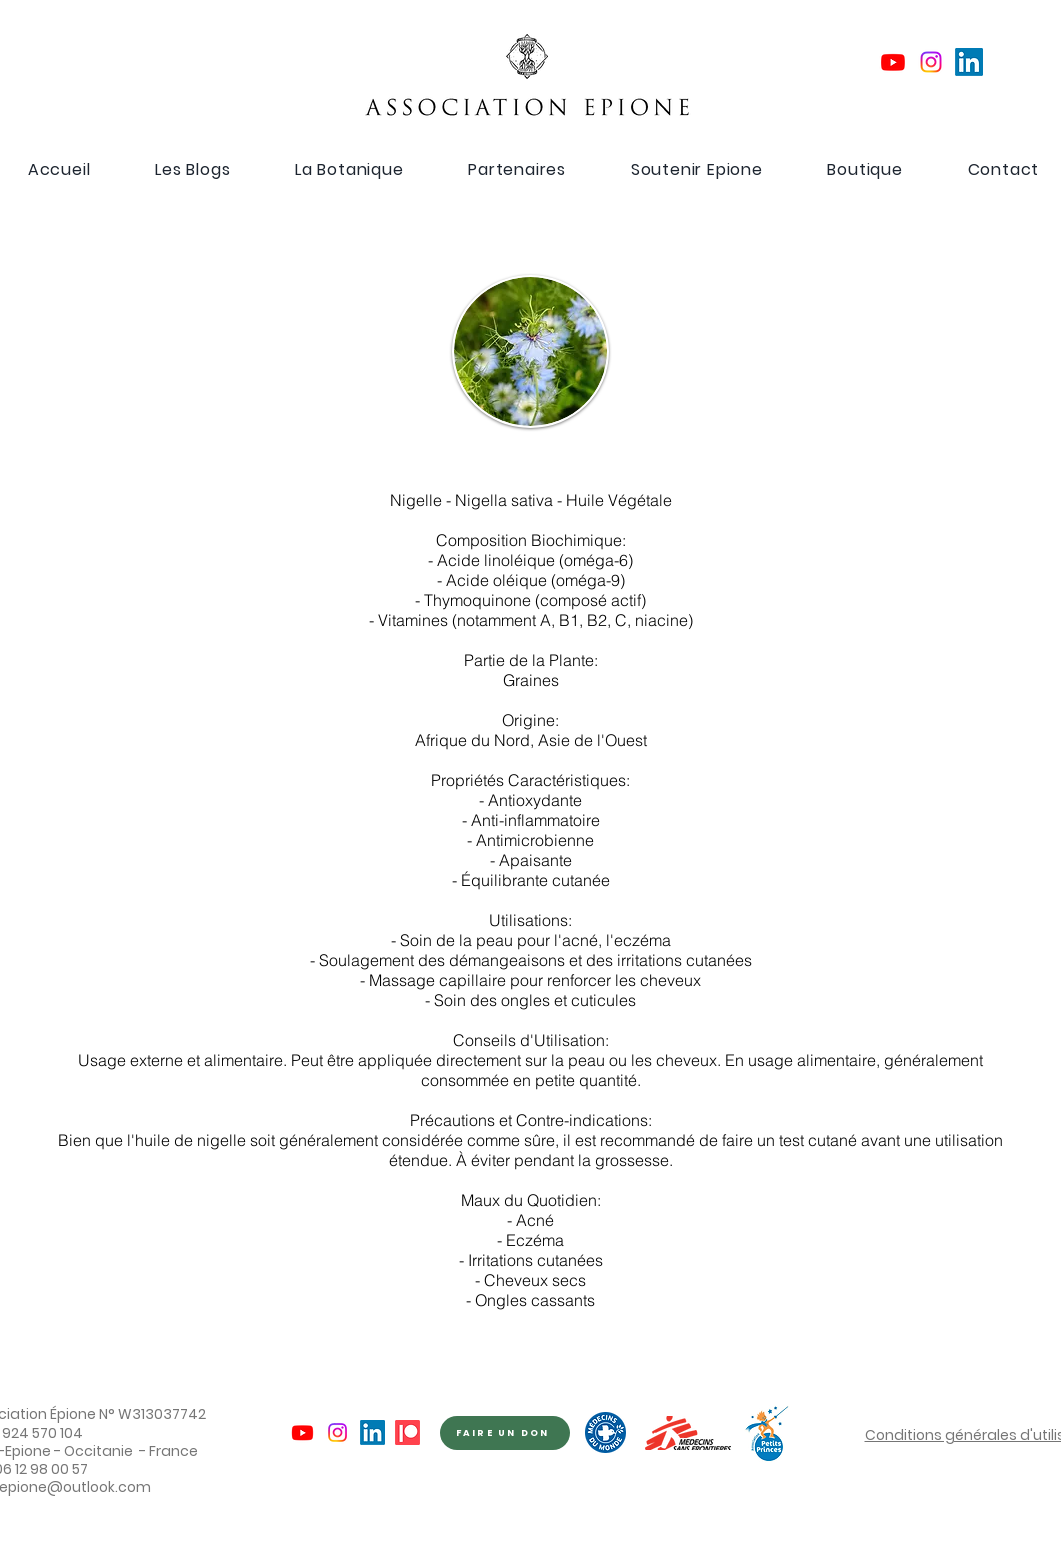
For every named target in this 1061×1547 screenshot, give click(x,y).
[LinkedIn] (969, 62)
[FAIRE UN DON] (505, 1433)
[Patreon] (407, 1432)
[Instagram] (931, 62)
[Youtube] (893, 62)
